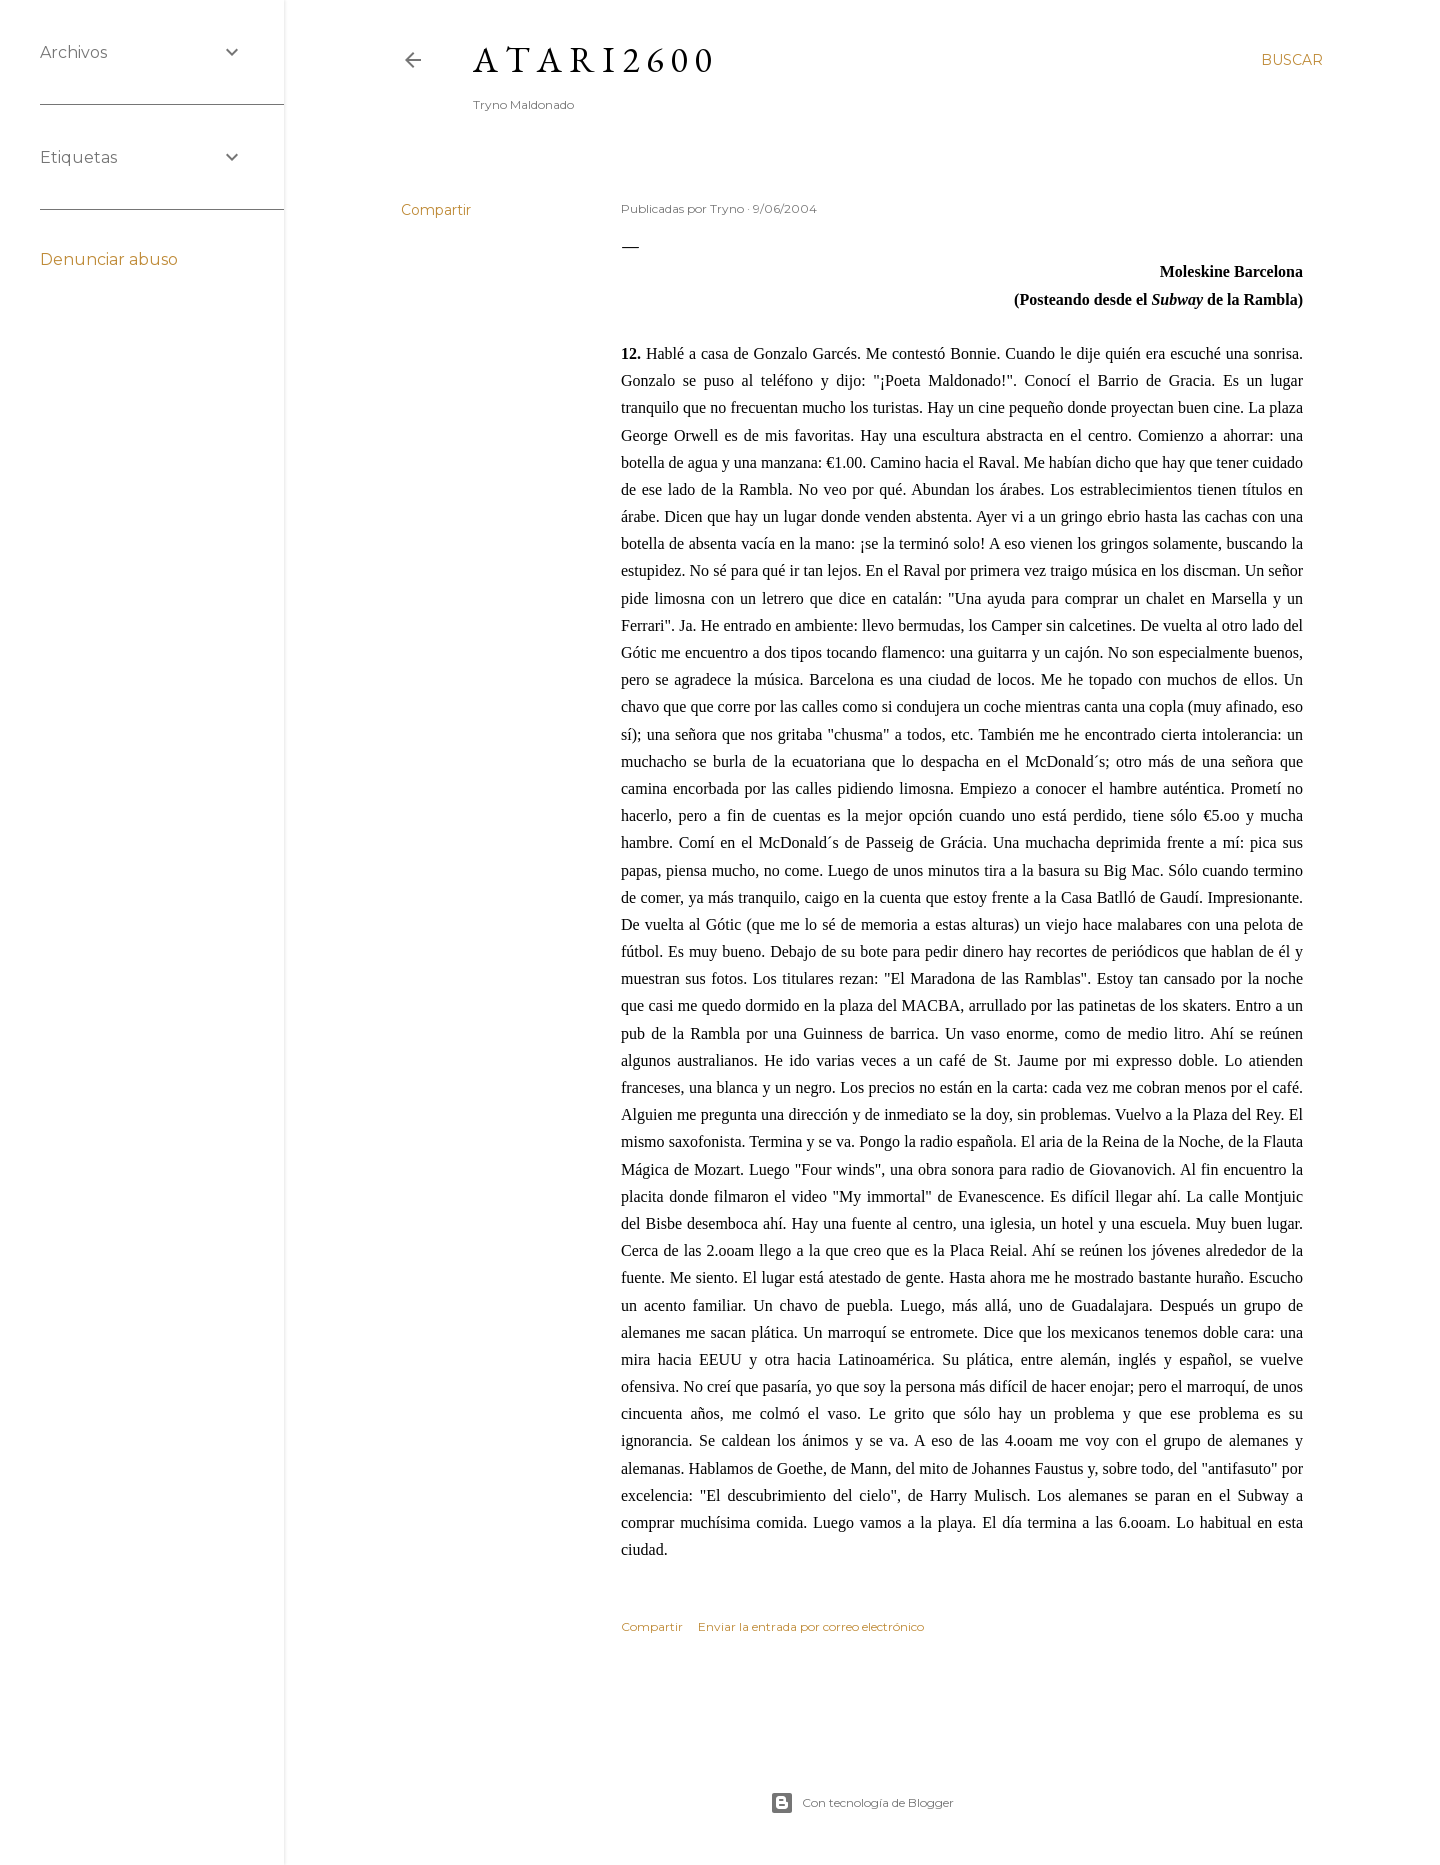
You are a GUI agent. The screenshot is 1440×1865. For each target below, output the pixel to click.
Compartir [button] (436, 210)
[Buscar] (1292, 60)
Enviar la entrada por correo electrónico (811, 1626)
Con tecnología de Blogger (862, 1803)
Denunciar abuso (109, 259)
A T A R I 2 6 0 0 (592, 59)
